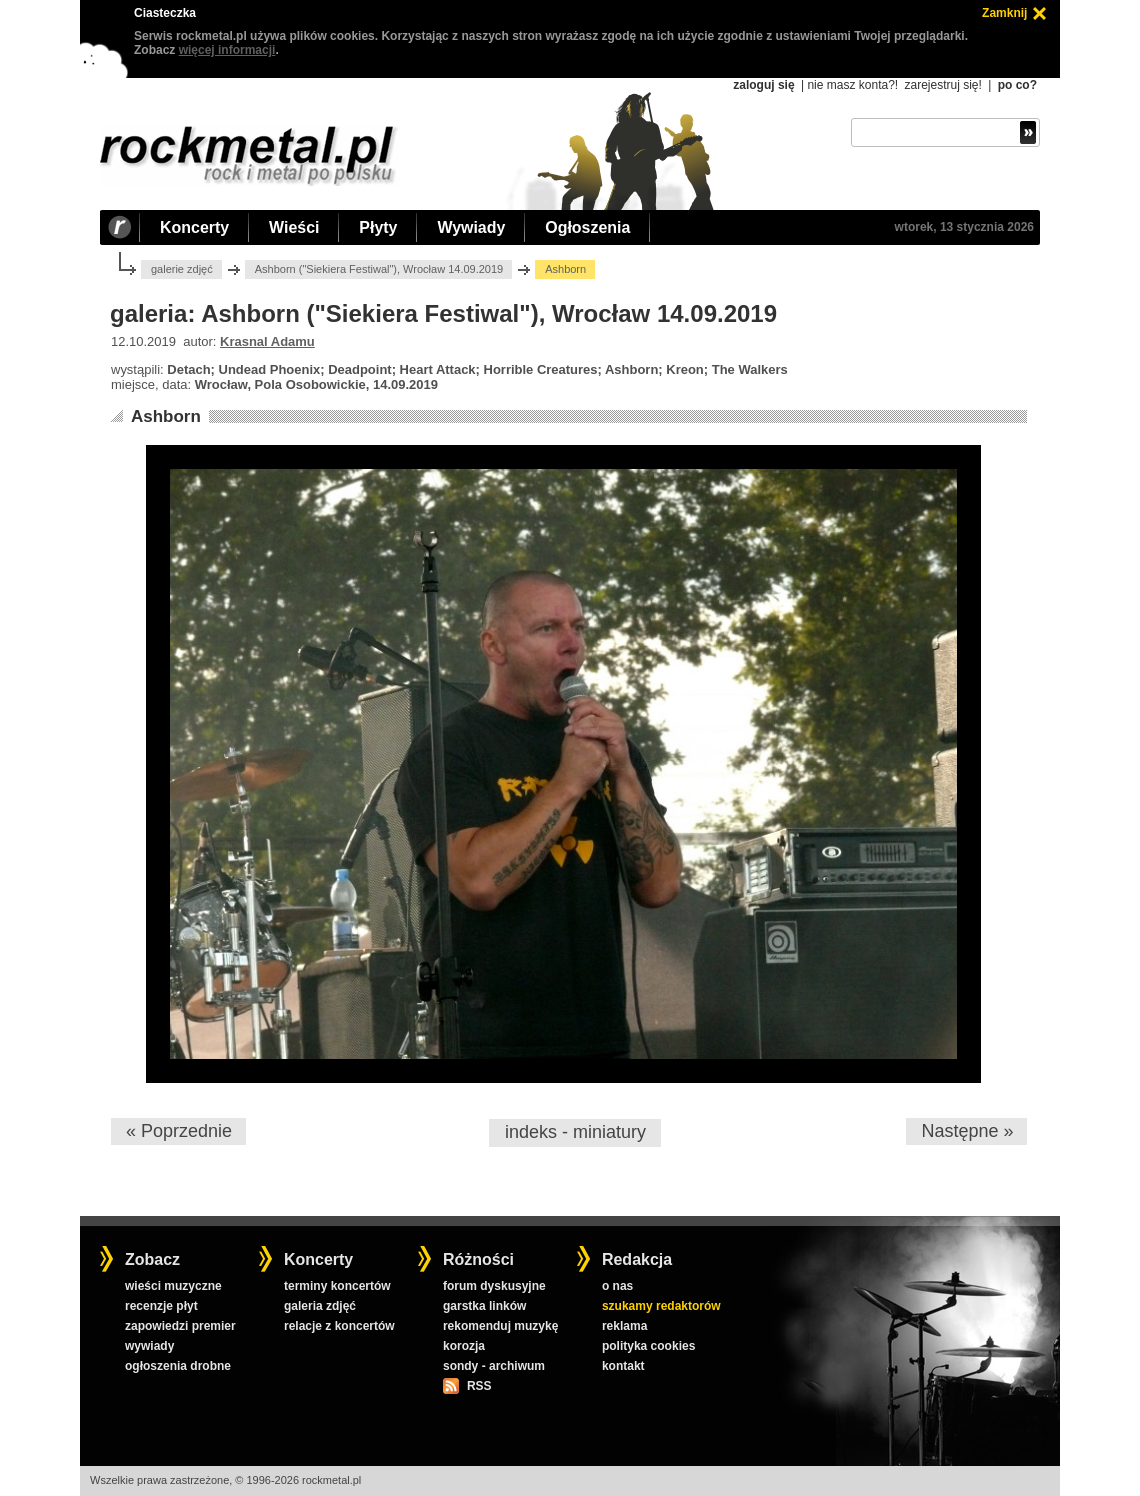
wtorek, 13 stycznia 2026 (964, 227)
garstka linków (484, 1306)
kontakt (623, 1366)
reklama (624, 1326)
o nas (617, 1286)
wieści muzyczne (173, 1286)
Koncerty (194, 227)
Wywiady (471, 227)
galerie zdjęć (182, 269)
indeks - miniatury (575, 1132)
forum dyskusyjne (494, 1286)
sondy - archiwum (494, 1366)
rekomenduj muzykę (500, 1326)
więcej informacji (227, 50)
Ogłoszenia (587, 227)
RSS (479, 1386)
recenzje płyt (161, 1306)
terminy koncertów (337, 1286)
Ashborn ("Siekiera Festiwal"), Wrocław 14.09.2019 (379, 269)
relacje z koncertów (339, 1326)
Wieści (294, 227)
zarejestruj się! (942, 85)
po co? (1017, 85)
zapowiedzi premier (180, 1326)
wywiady (149, 1346)
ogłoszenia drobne (178, 1366)
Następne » (967, 1131)
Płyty (378, 227)
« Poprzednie (179, 1131)
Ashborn (166, 416)
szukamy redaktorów (661, 1306)
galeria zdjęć (320, 1306)
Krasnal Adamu (267, 341)
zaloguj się (763, 85)
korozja (464, 1346)
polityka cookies (648, 1346)
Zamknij (1004, 13)
